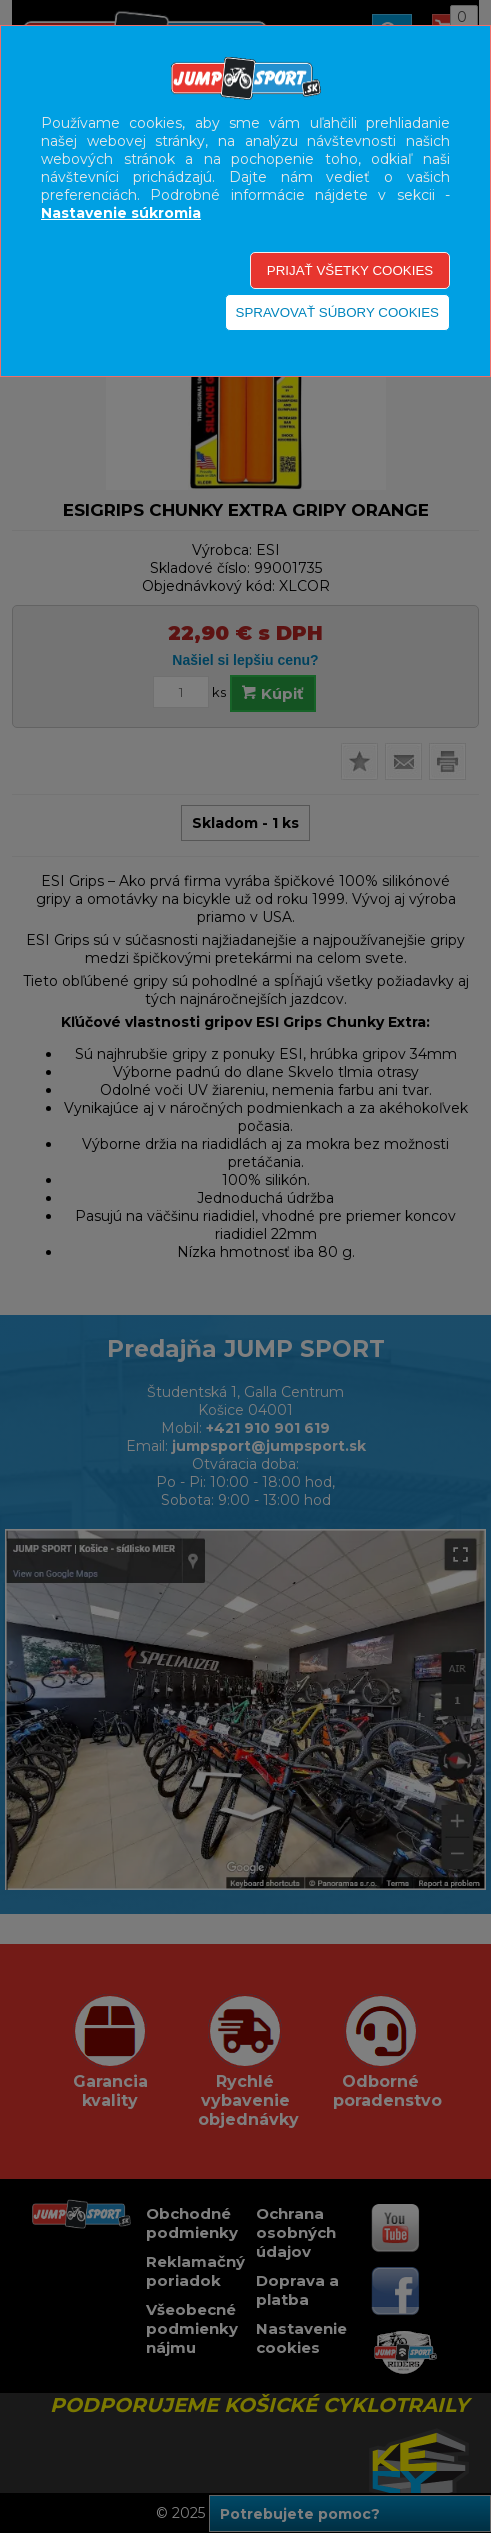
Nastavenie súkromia (121, 213)
